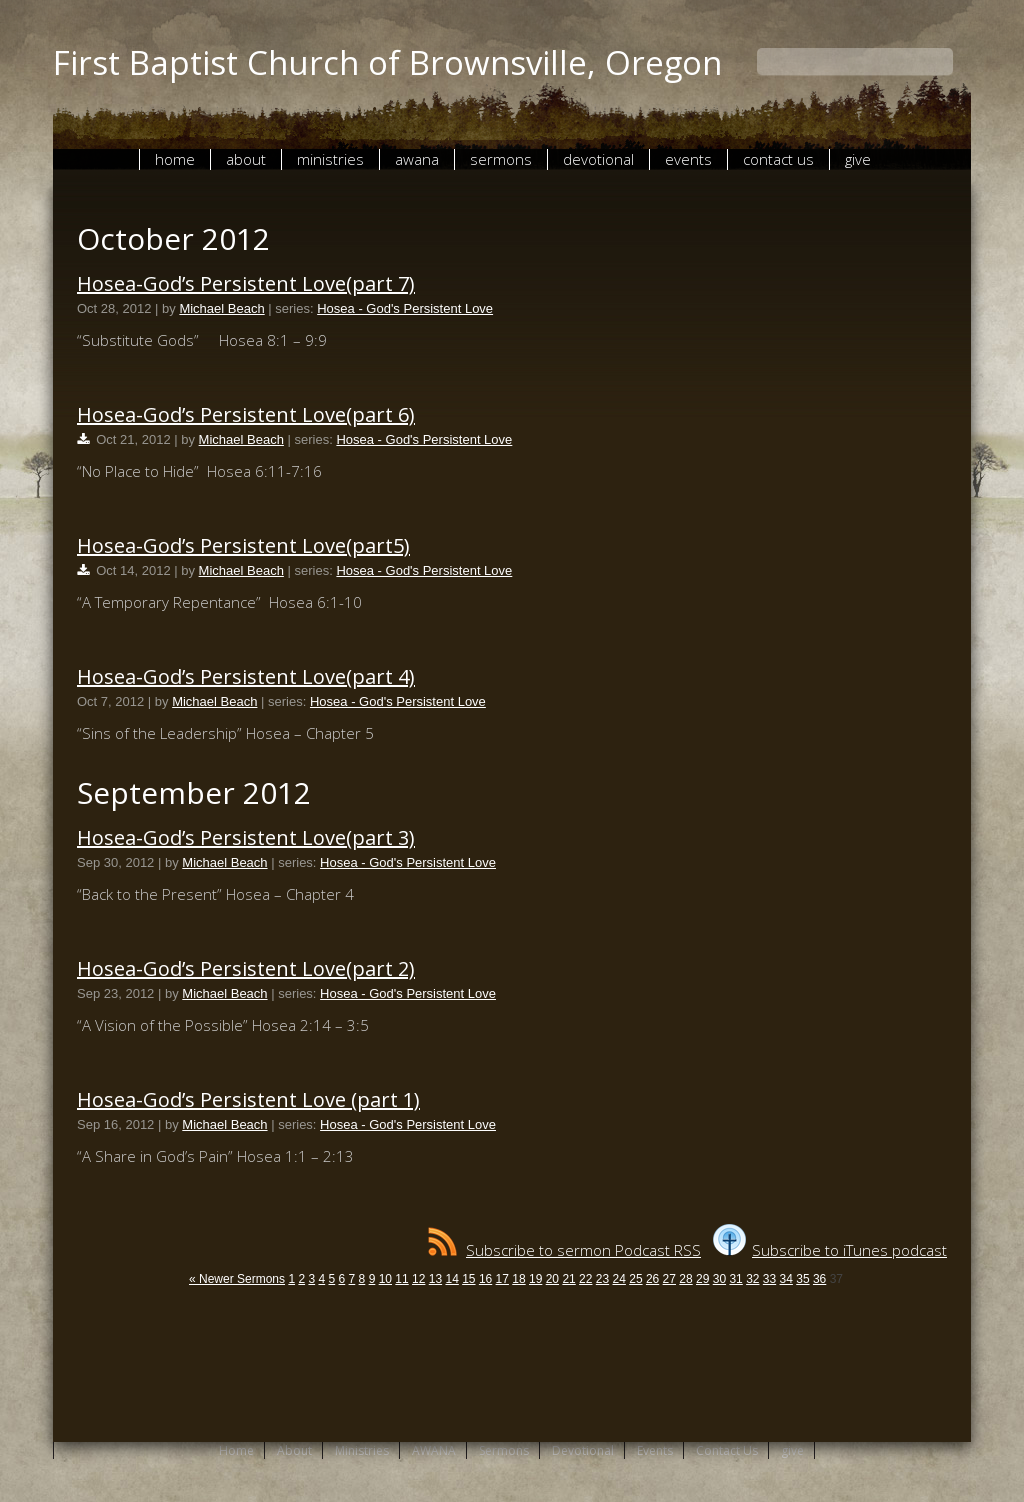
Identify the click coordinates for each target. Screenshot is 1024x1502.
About (246, 159)
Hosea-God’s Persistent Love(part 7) (246, 283)
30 (719, 1279)
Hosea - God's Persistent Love (405, 308)
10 (385, 1279)
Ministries (330, 159)
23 (602, 1279)
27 (669, 1279)
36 (819, 1279)
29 (702, 1279)
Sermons (501, 159)
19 (535, 1279)
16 (485, 1279)
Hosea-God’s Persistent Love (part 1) (248, 1099)
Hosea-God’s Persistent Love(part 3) (246, 837)
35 (802, 1279)
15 (468, 1279)
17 (502, 1279)
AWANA (417, 159)
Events (688, 159)
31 (735, 1279)
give (858, 159)
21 (568, 1279)
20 (552, 1279)
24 (619, 1279)
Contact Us (778, 159)
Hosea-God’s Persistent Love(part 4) (246, 676)
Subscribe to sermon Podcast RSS (564, 1250)
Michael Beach (221, 308)
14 (451, 1279)
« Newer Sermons (237, 1279)
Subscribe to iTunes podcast (830, 1250)
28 (685, 1279)
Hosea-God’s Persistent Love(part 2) (246, 968)
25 (635, 1279)
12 (418, 1279)
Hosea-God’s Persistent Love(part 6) (246, 414)
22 (585, 1279)
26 (652, 1279)
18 (518, 1279)
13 (435, 1279)
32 (752, 1279)
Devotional (598, 159)
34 (786, 1279)
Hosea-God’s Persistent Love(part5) (243, 545)
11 (401, 1279)
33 (769, 1279)
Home (175, 159)
